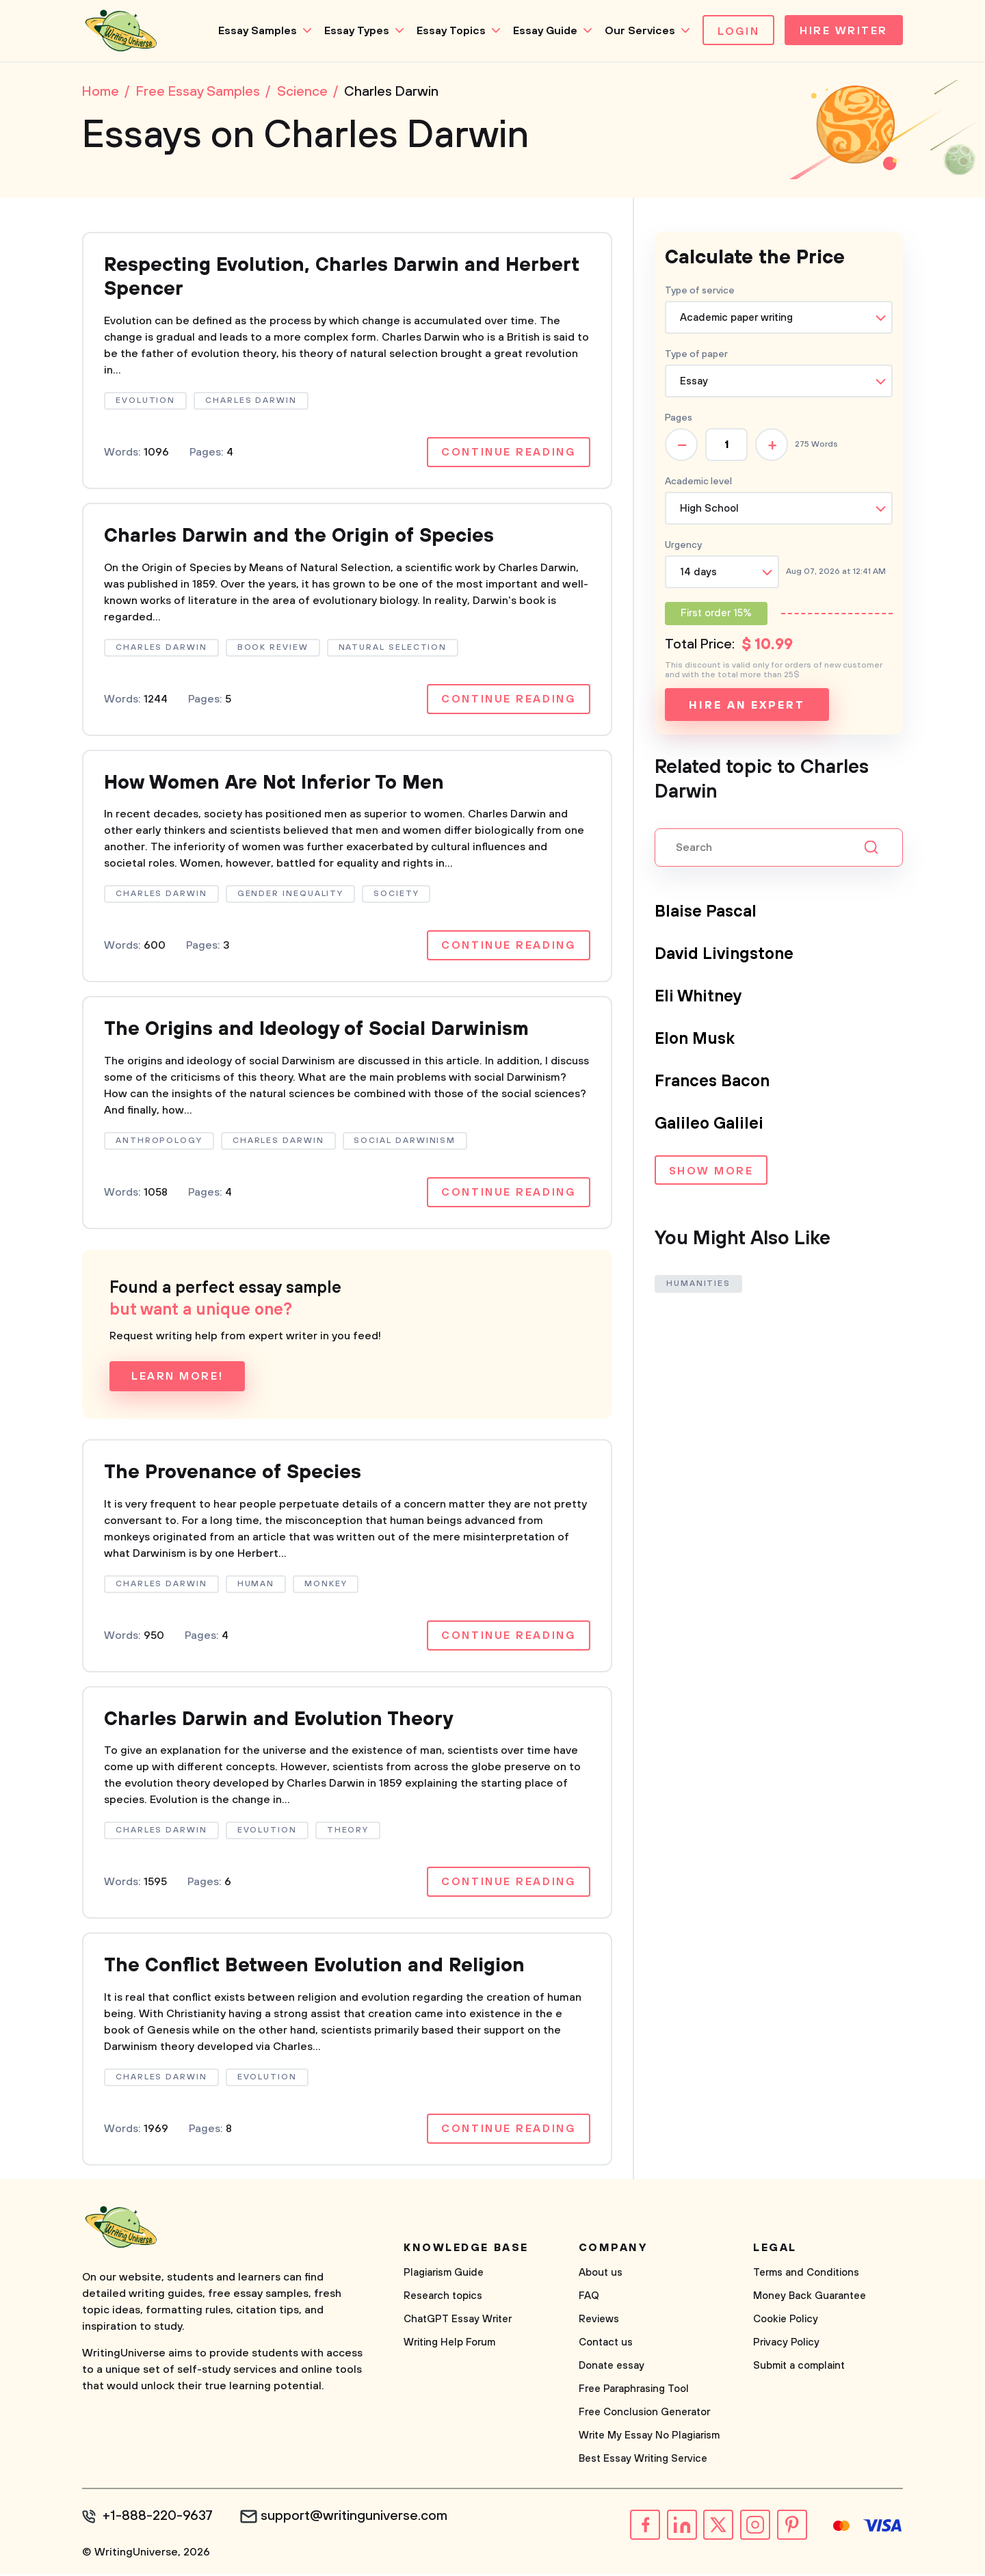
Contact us (606, 2344)
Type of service (700, 291)
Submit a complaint (799, 2367)
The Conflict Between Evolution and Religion (314, 1968)
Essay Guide (545, 31)
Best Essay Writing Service (643, 2460)
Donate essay (611, 2367)
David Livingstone (724, 954)
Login (738, 31)
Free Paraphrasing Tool (634, 2390)
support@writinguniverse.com (354, 2518)
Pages (678, 418)
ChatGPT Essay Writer (458, 2321)
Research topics (443, 2297)
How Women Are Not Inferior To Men (274, 784)
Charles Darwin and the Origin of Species (299, 537)
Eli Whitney (699, 996)
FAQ (589, 2297)
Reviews (599, 2321)
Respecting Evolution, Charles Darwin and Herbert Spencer (342, 278)
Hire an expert (746, 705)
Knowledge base (466, 2250)
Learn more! (177, 1377)
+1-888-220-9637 (158, 2518)
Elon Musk (695, 1039)
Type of (696, 354)
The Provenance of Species (233, 1474)
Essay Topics (451, 31)
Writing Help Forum (449, 2344)
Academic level (698, 481)
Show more (711, 1172)
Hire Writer (844, 31)
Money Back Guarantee (809, 2297)
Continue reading (508, 453)
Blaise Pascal (706, 912)
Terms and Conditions (806, 2274)
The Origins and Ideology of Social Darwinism (317, 1031)
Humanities (698, 1283)
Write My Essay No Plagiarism (649, 2437)
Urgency (683, 545)
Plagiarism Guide (444, 2274)
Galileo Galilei (709, 1124)
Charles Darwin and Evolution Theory (279, 1721)
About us (600, 2274)
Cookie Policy (785, 2321)
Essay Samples (257, 31)
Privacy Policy (786, 2344)
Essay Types (356, 31)
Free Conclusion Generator (644, 2414)
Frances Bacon (712, 1081)
